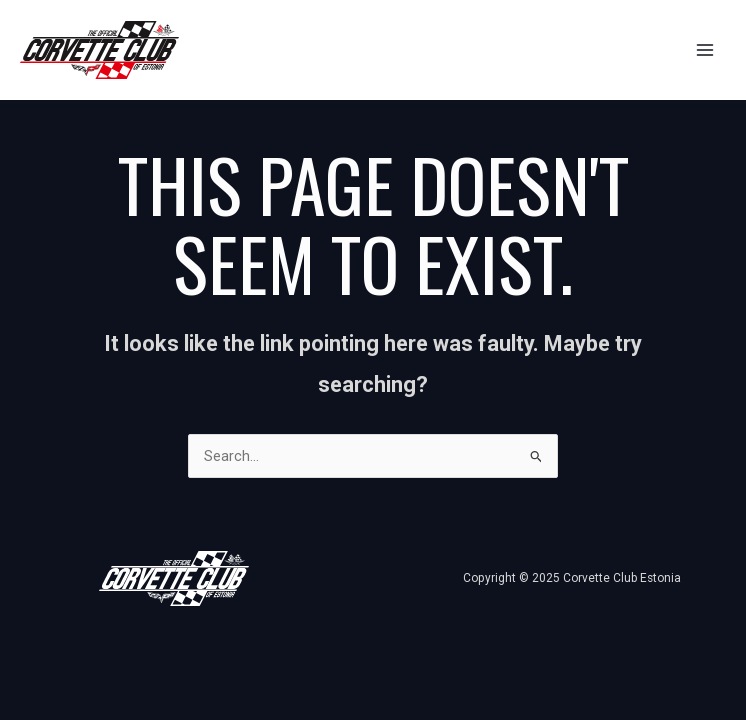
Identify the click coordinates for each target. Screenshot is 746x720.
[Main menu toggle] (705, 50)
